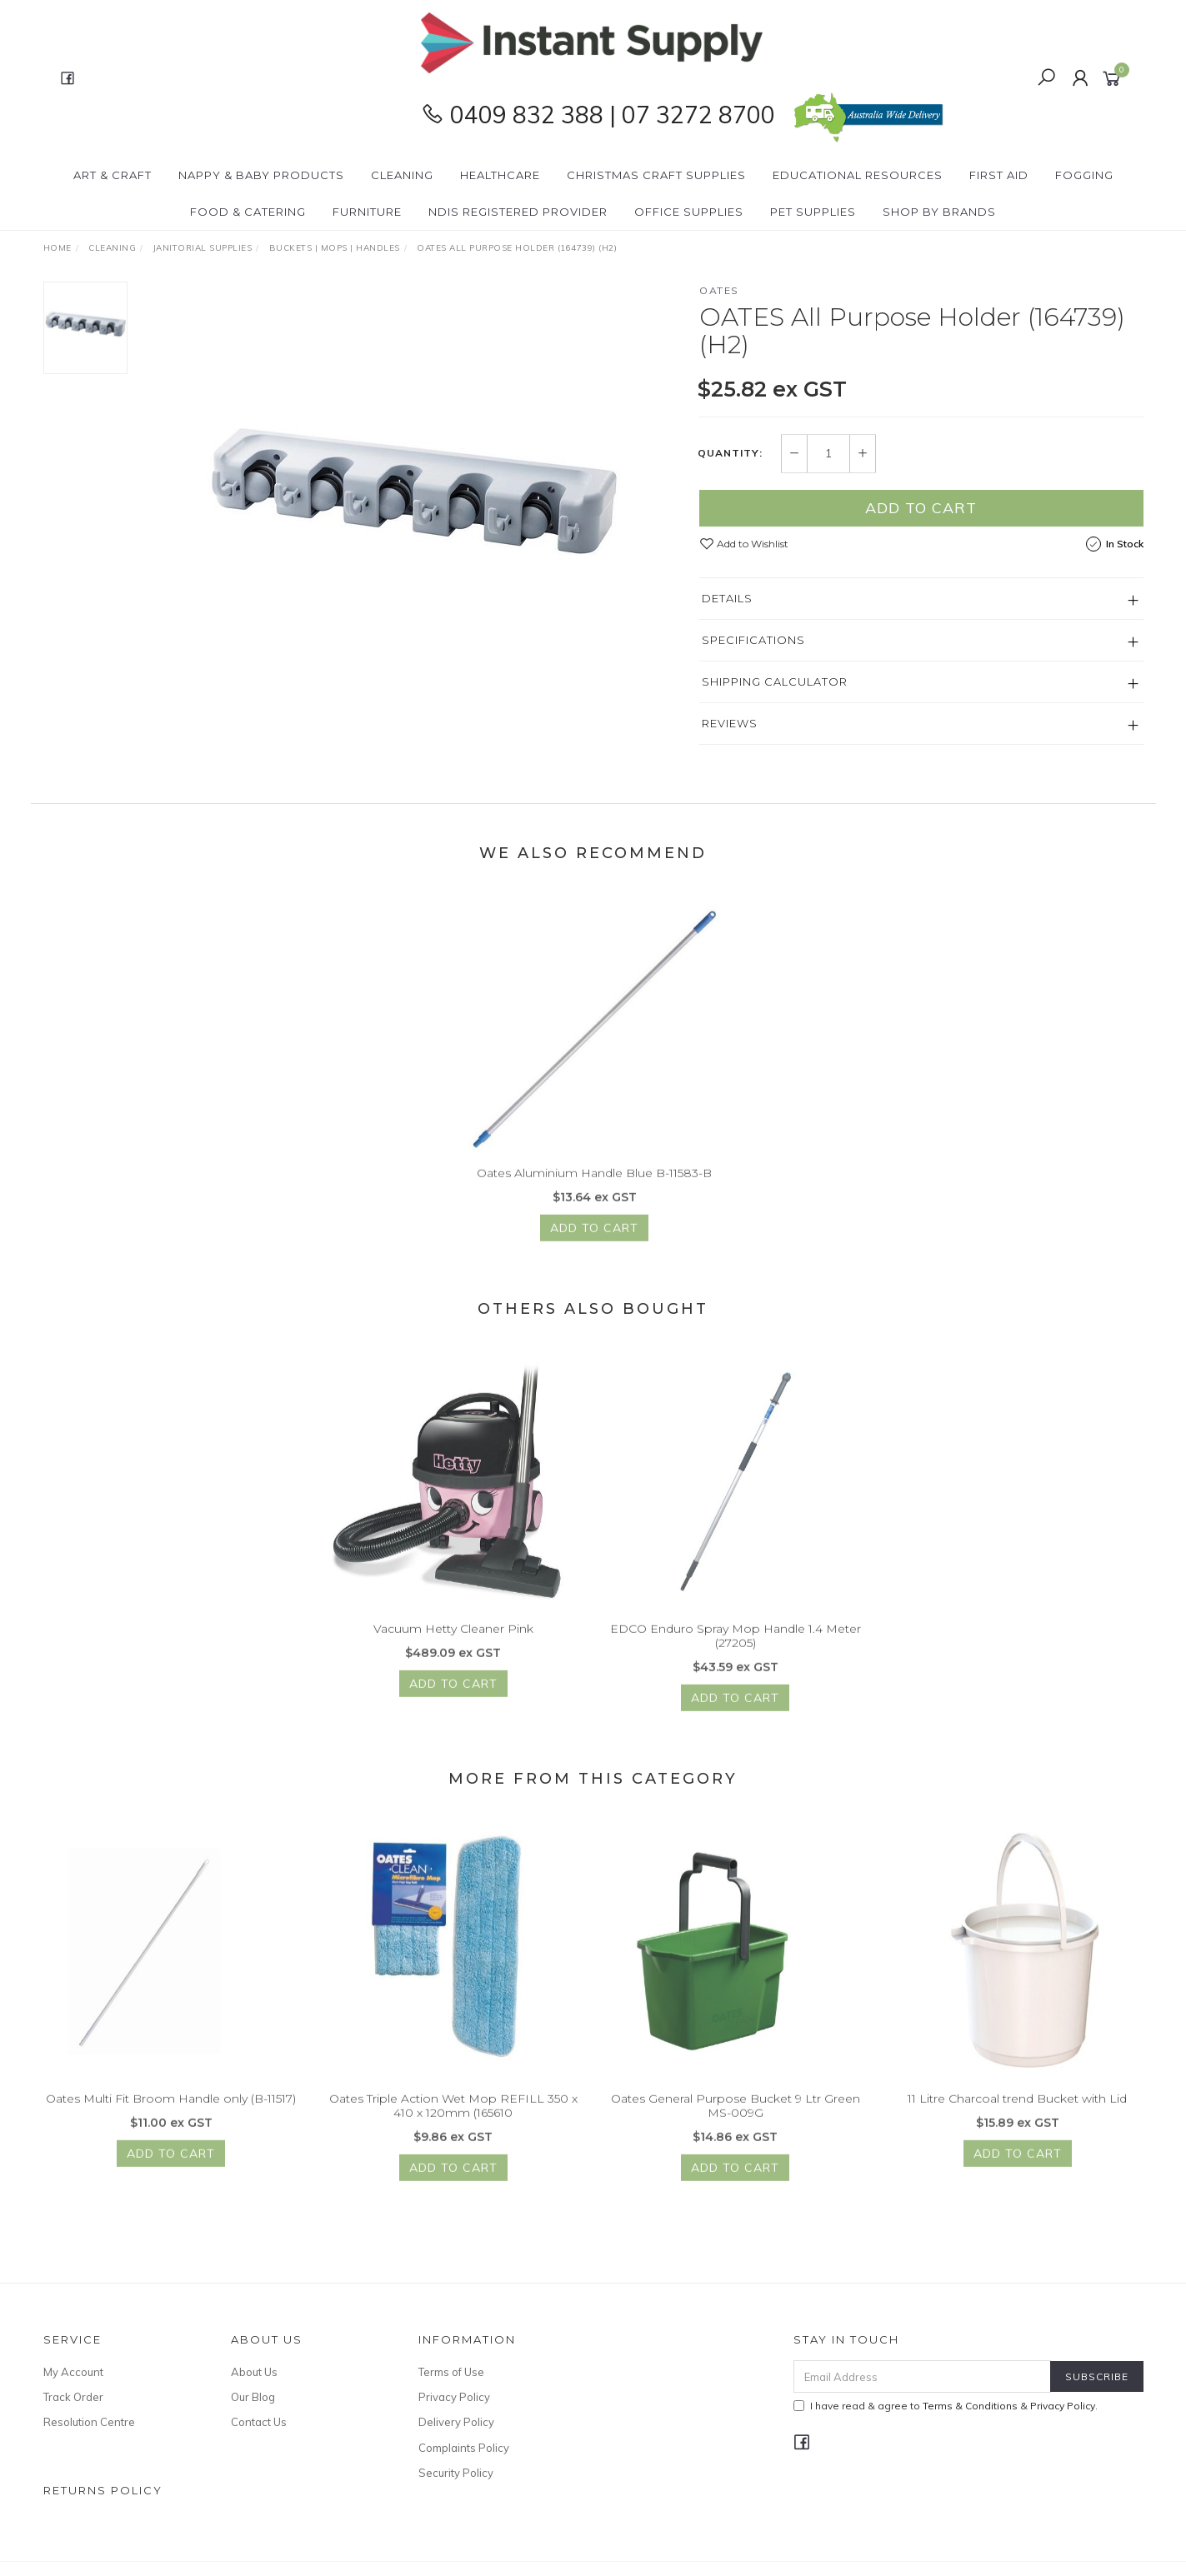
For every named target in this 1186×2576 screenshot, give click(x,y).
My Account (73, 2372)
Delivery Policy (456, 2422)
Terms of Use (451, 2372)
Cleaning (402, 175)
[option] (413, 490)
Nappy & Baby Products (261, 175)
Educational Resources (858, 175)
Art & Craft (112, 175)
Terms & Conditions (970, 2405)
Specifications (753, 639)
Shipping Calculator (775, 681)
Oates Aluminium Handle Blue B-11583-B (594, 1184)
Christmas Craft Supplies (656, 175)
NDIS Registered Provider (518, 211)
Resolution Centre (89, 2422)
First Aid (998, 175)
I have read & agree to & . (945, 2405)
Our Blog (253, 2397)
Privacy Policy (454, 2397)
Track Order (73, 2397)
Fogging (1084, 175)
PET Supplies (813, 211)
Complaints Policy (463, 2447)
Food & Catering (248, 211)
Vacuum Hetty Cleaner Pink (453, 1640)
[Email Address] (922, 2376)
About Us (254, 2372)
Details (727, 598)
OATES (719, 290)
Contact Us (259, 2422)
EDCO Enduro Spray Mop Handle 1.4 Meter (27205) (735, 1647)
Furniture (367, 211)
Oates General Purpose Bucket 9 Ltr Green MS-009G (735, 2117)
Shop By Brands (939, 211)
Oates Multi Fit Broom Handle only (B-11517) (171, 2110)
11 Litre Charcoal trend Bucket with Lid (1017, 2110)
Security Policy (455, 2472)
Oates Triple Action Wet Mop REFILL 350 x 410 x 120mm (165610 (453, 2117)
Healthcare (500, 175)
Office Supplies (688, 211)
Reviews (730, 723)
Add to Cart (921, 507)
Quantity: (730, 454)
